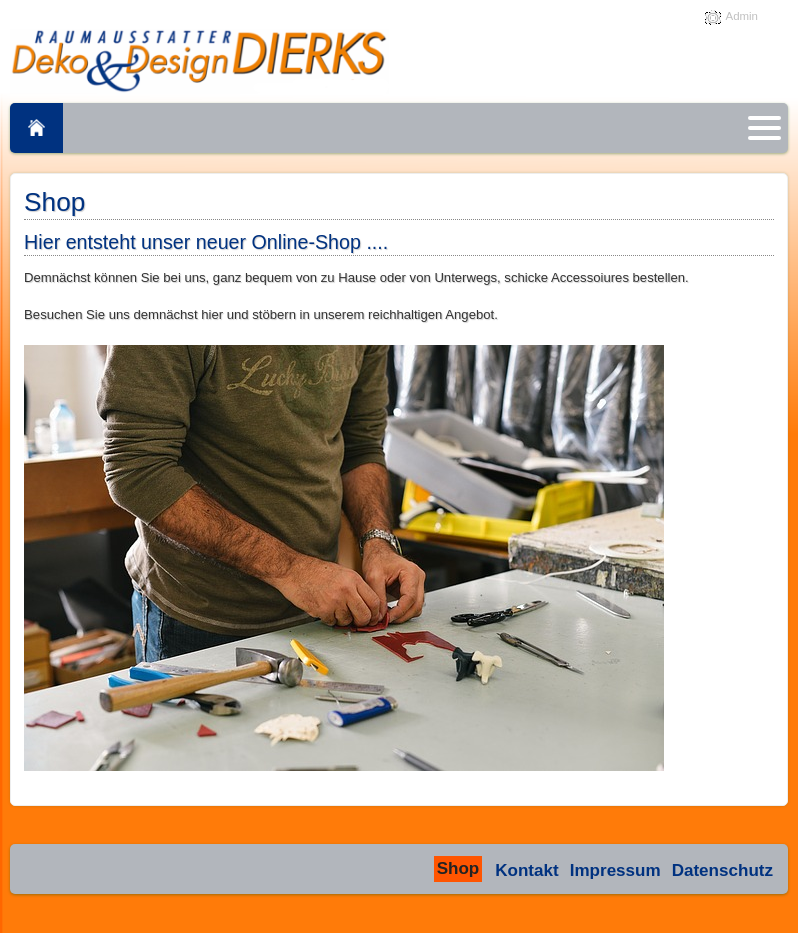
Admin (741, 16)
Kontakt (526, 870)
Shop (458, 868)
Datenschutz (722, 870)
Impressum (615, 870)
